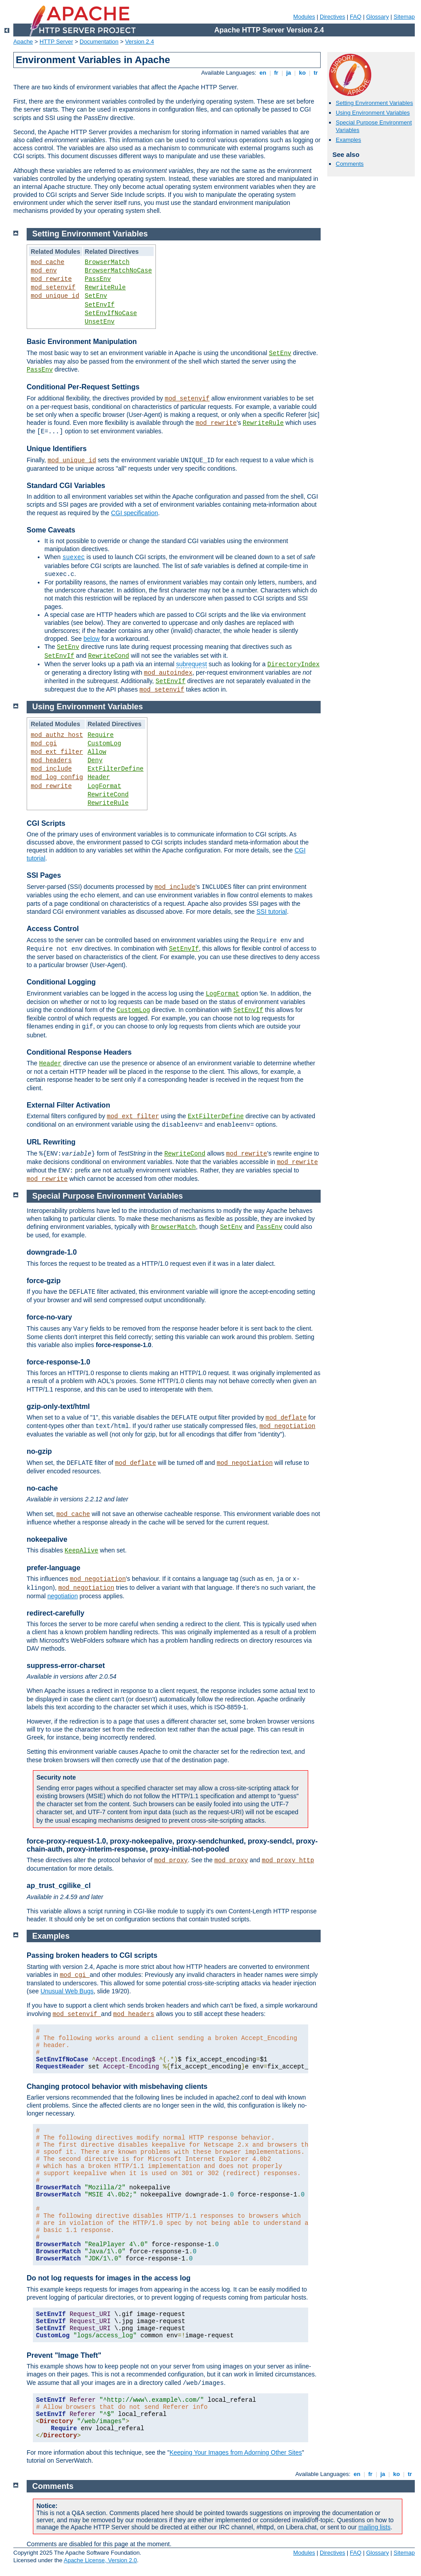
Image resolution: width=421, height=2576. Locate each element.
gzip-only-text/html (58, 1406)
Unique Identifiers (57, 448)
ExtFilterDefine (115, 768)
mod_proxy (171, 1860)
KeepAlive (82, 1550)
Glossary (377, 16)
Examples (348, 139)
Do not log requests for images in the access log (109, 2278)
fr (276, 72)
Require (100, 735)
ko (302, 72)
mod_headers (51, 760)
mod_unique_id (55, 296)
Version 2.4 (139, 41)
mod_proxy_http (288, 1860)
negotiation (63, 1596)
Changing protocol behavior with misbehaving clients (117, 2086)
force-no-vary (49, 1317)
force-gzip (43, 1280)
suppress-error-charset (66, 1665)
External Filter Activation (68, 1105)
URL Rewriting (51, 1142)
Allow (96, 752)
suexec (73, 557)
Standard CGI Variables (66, 485)
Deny (95, 760)
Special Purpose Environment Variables (107, 1196)
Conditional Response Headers (79, 1052)
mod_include (51, 768)
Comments (350, 163)
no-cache (42, 1488)
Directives (332, 16)
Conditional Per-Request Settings (83, 387)
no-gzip (39, 1451)
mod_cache (47, 262)
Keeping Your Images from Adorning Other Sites (236, 2452)
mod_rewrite (51, 279)
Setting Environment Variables (374, 103)
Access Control (53, 928)
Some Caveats (51, 530)
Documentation (98, 41)
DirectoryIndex (293, 664)
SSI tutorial (271, 911)
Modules (304, 16)
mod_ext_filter (57, 752)
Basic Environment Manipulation (82, 341)
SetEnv (96, 296)
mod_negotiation (287, 1426)
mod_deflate (286, 1417)
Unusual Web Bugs (67, 1991)
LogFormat (104, 786)
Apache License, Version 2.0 (100, 2560)
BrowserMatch (107, 262)
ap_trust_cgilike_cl (59, 1885)
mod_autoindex (168, 672)
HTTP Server (56, 41)
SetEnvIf (100, 304)
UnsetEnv (100, 321)
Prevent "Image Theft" (64, 2355)
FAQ (355, 16)
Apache (23, 41)
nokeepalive (47, 1539)
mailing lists (374, 2527)
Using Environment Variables (373, 112)
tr (316, 72)
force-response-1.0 (58, 1362)
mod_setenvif (53, 287)
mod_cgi (44, 743)
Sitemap (404, 16)
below (91, 638)
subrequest (191, 664)
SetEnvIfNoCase (111, 313)
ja (289, 72)
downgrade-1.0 (52, 1252)
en (263, 72)
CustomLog (104, 743)
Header (98, 777)
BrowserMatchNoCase (118, 270)
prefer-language (53, 1568)
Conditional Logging (61, 982)
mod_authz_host (57, 735)
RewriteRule (105, 287)
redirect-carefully (55, 1613)
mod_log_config (57, 777)
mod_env (44, 270)
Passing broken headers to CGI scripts (92, 1955)
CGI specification (134, 512)
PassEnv (98, 279)
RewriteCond (108, 656)
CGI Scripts (46, 823)
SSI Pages (44, 875)
